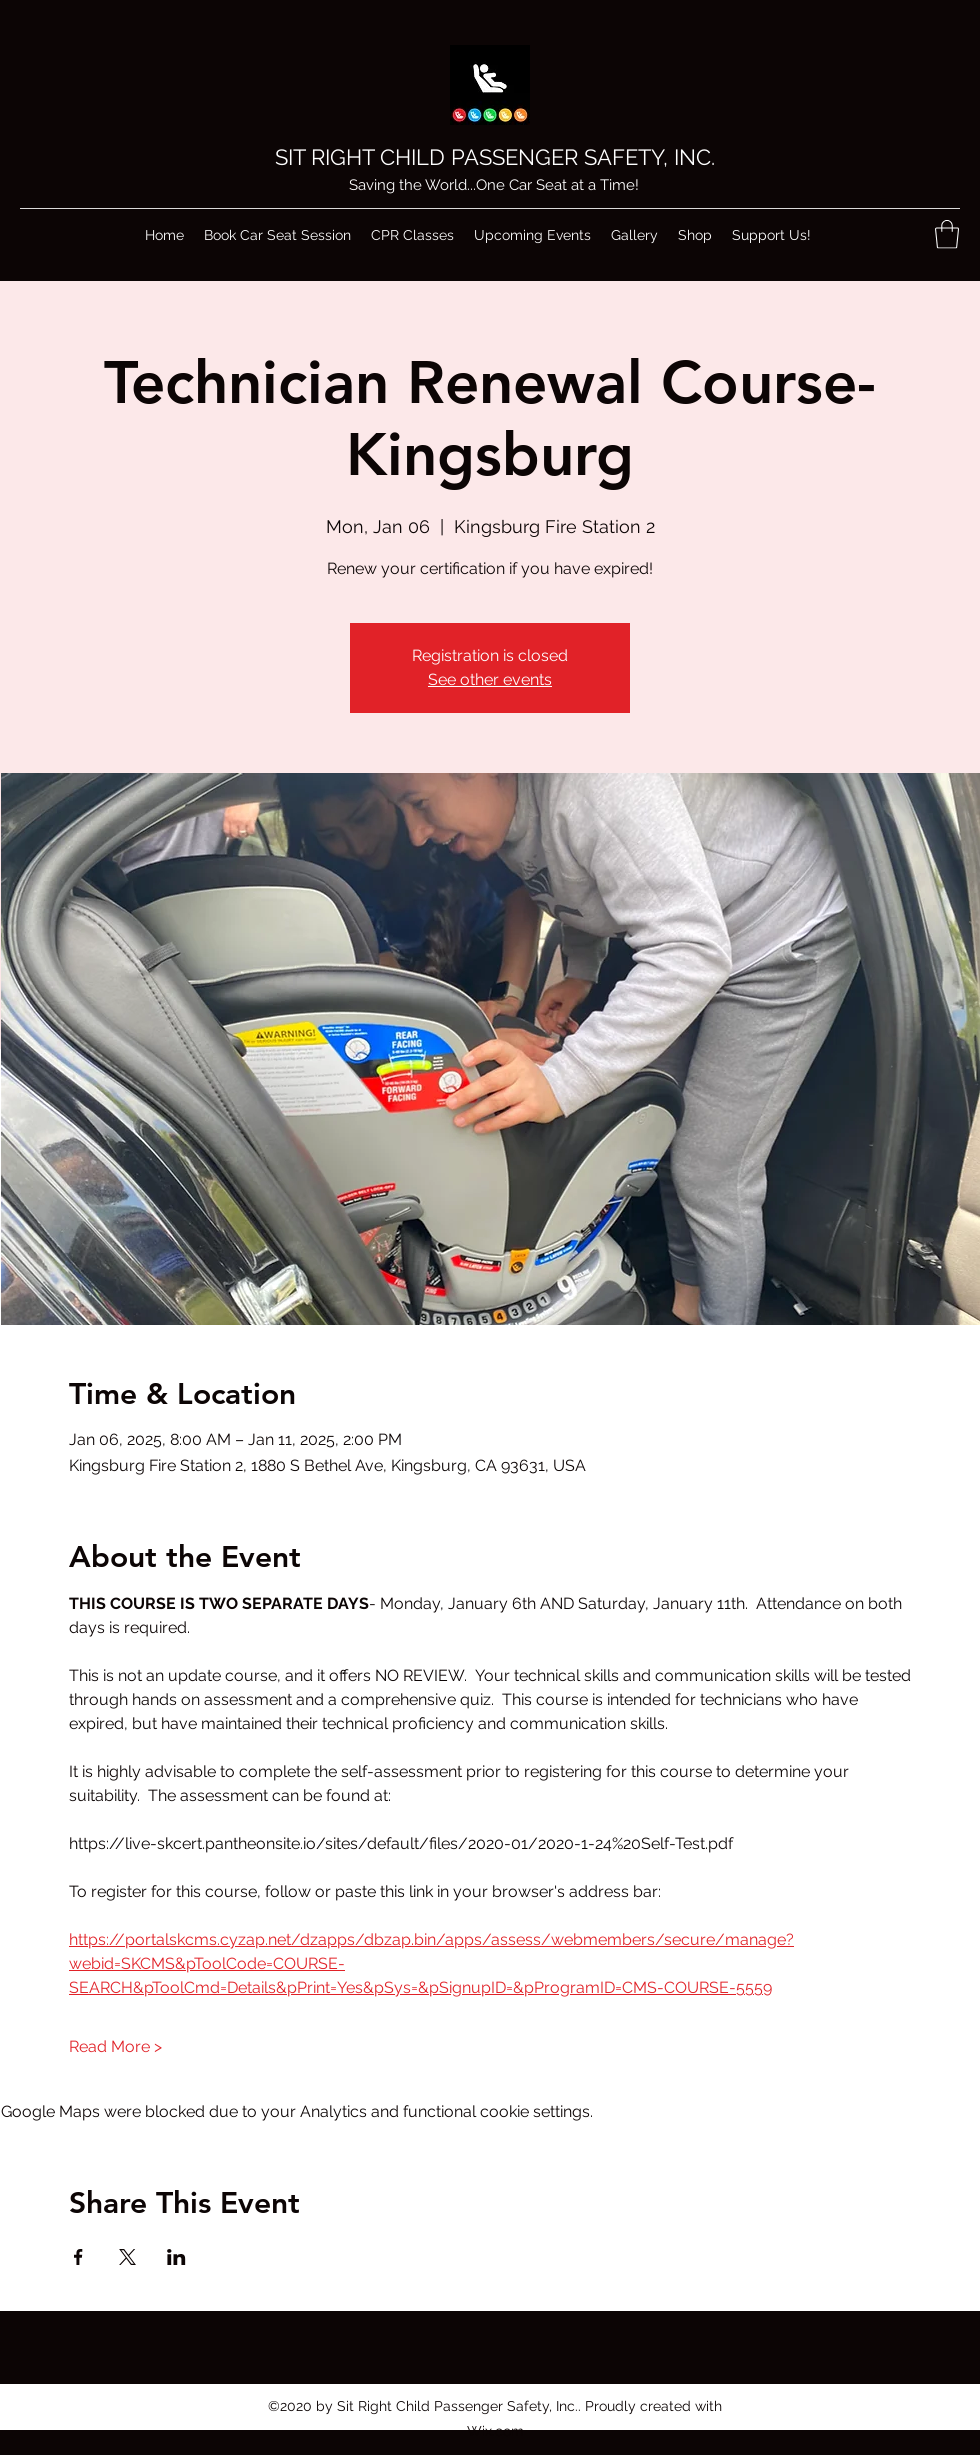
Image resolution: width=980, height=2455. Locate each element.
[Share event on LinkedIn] (176, 2257)
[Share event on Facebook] (78, 2257)
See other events (490, 679)
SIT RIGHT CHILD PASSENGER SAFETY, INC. (495, 157)
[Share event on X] (127, 2257)
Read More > (115, 2046)
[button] (947, 234)
